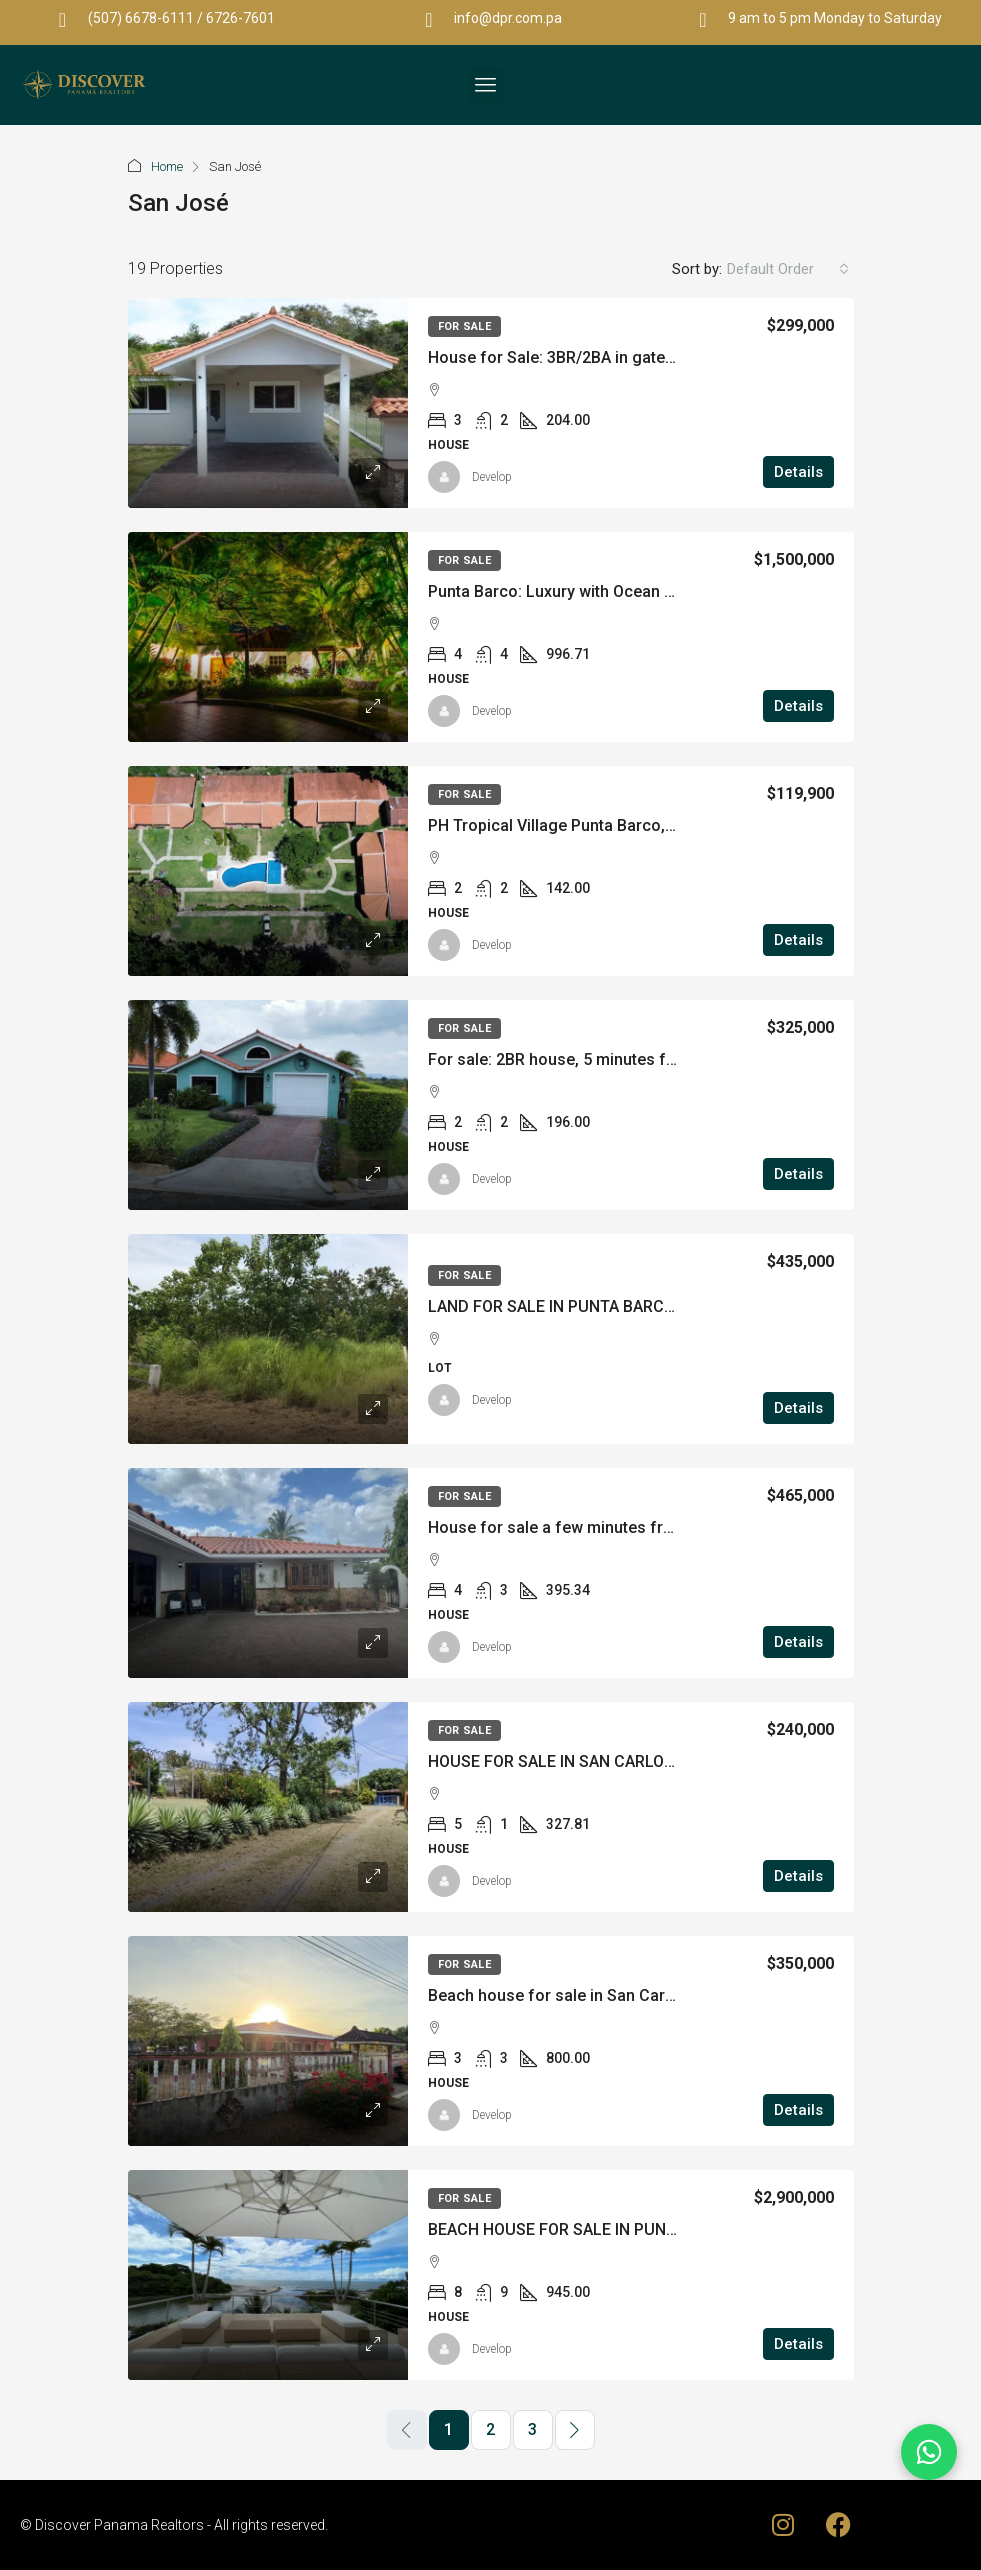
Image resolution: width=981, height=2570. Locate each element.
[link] (268, 403)
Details (798, 472)
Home (167, 166)
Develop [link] (492, 477)
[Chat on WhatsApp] (929, 2452)
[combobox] (788, 269)
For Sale (464, 326)
